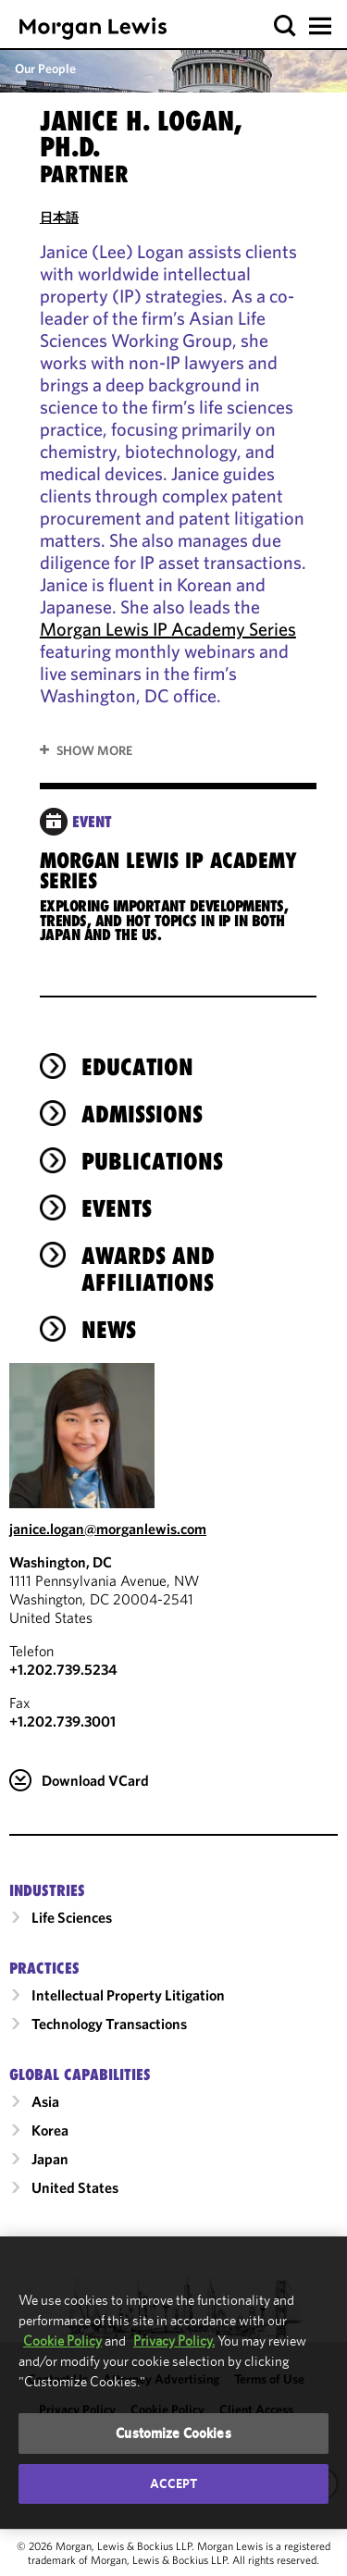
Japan (49, 2188)
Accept (174, 2483)
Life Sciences (71, 1947)
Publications (152, 1191)
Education (137, 1096)
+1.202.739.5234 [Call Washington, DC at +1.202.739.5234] (63, 1699)
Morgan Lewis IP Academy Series (168, 628)
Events (116, 1238)
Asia (45, 2131)
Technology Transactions (109, 2053)
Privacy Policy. (174, 2340)
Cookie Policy (62, 2340)
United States (74, 2217)
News (108, 1359)
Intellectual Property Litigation (128, 2024)
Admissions (142, 1144)
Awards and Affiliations (148, 1298)
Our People (45, 68)
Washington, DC (60, 1591)
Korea (49, 2159)
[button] (285, 26)
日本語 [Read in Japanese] (59, 217)
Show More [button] (94, 750)
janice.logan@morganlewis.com (107, 1558)
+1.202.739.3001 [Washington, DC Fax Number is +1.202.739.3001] (62, 1750)
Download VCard (95, 1810)
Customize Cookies (173, 2433)
